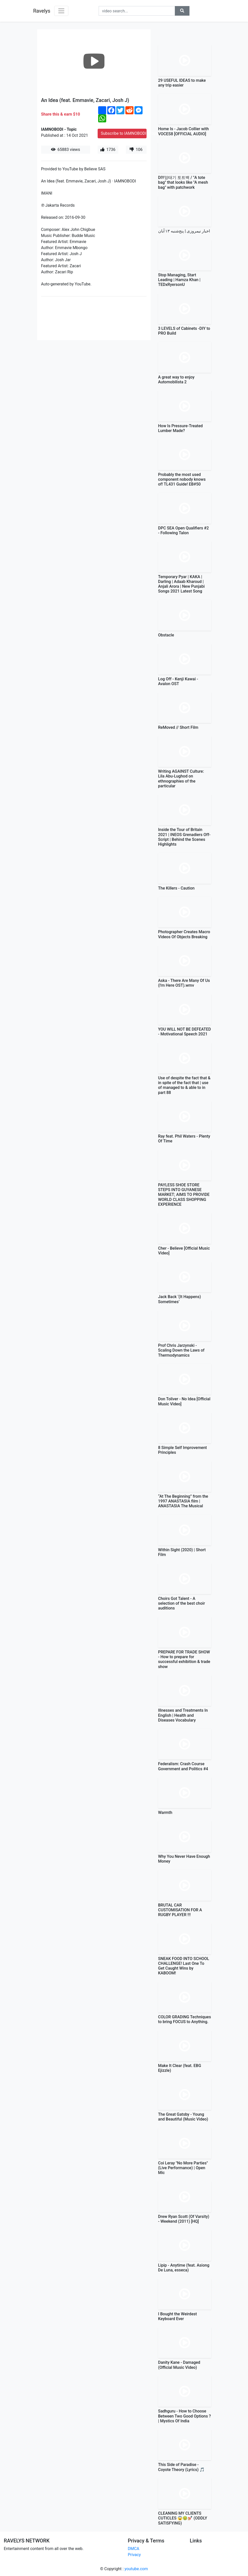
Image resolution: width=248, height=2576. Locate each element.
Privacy (134, 2554)
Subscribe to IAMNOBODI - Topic (124, 133)
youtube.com (136, 2568)
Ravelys (41, 11)
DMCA (133, 2548)
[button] (182, 11)
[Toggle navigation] (61, 11)
